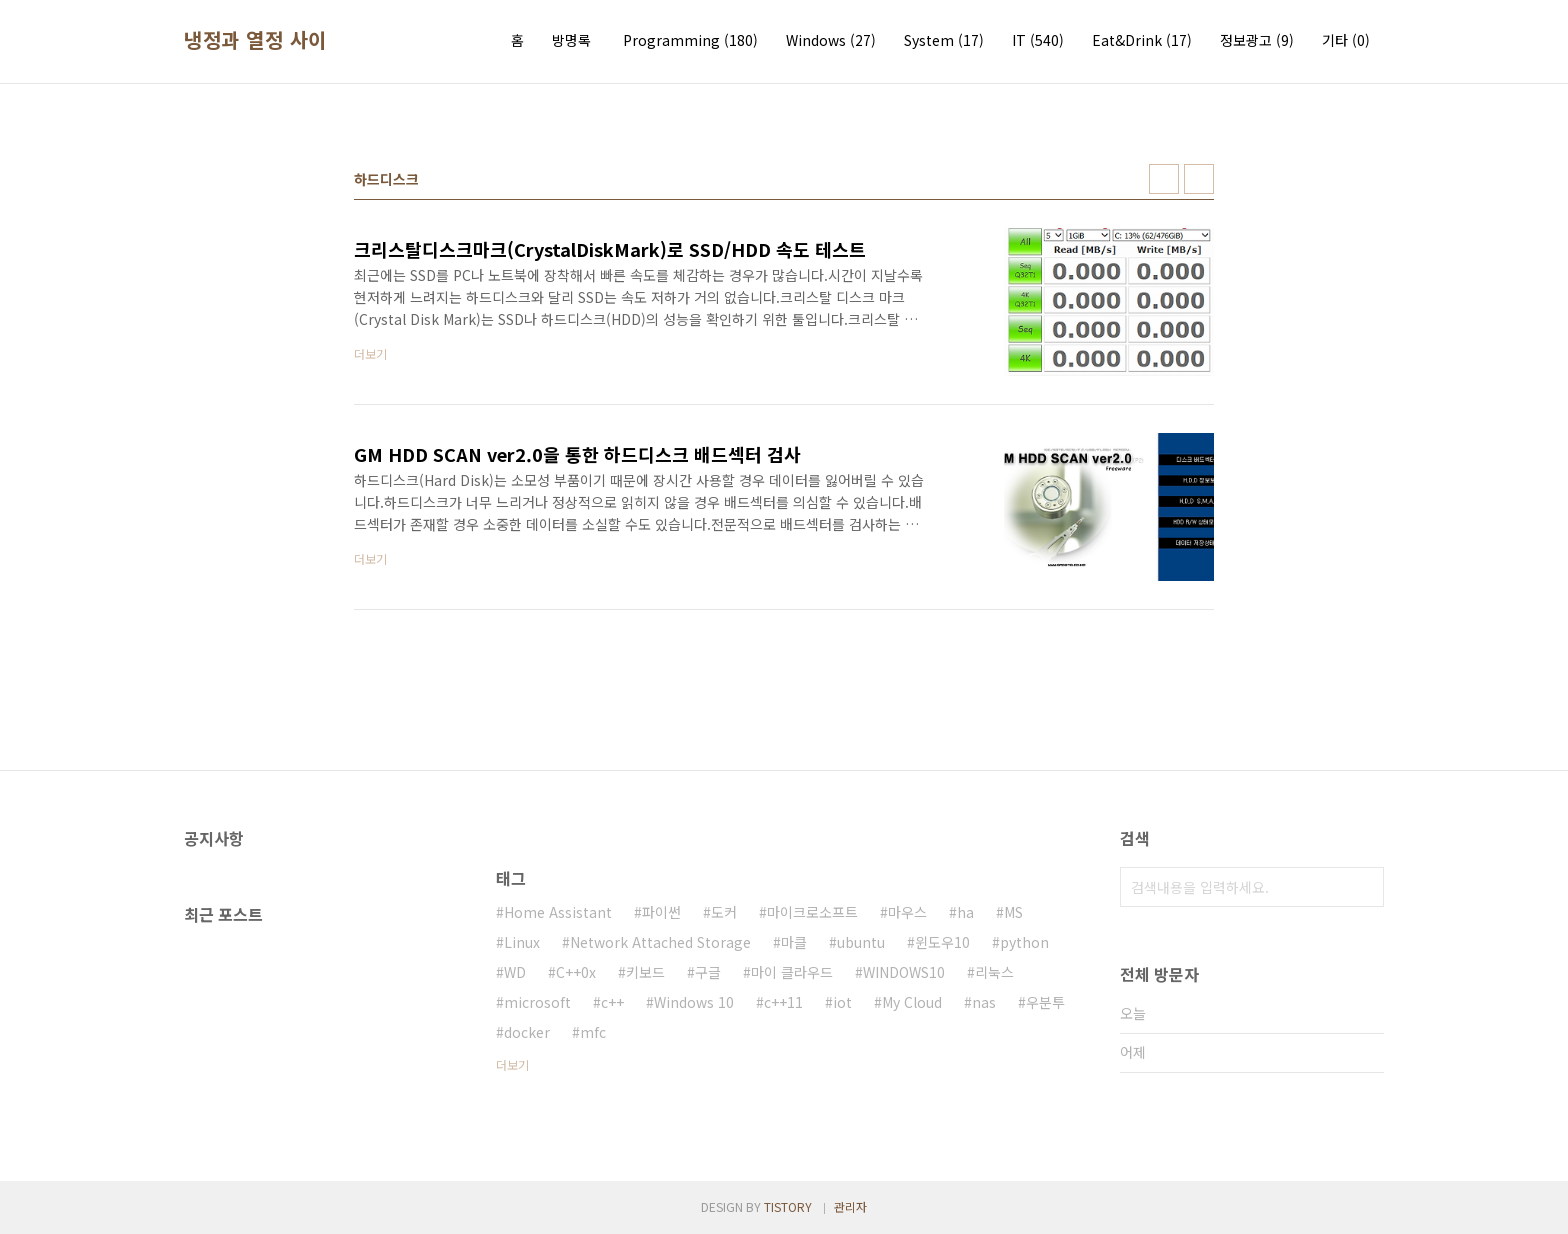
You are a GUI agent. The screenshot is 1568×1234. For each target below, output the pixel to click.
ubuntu (861, 942)
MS (1013, 912)
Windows (831, 40)
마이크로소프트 (812, 912)
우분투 (1045, 1002)
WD (515, 972)
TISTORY (788, 1206)
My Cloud (912, 1002)
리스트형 (1199, 179)
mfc (593, 1032)
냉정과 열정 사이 (255, 40)
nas (984, 1002)
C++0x (576, 972)
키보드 (645, 972)
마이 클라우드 (792, 972)
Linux (522, 942)
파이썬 (661, 912)
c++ (612, 1002)
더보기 (512, 1064)
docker (527, 1032)
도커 (724, 912)
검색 (1364, 887)
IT (1038, 40)
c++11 (783, 1002)
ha (965, 912)
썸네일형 (1164, 179)
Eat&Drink (1142, 40)
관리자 (850, 1206)
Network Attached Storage (660, 942)
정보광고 (1257, 40)
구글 (708, 972)
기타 (1346, 40)
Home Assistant (558, 912)
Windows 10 (694, 1002)
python (1024, 942)
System (944, 40)
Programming (690, 40)
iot (842, 1002)
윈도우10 (942, 942)
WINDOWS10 (904, 972)
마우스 (907, 912)
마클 (794, 942)
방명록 (571, 40)
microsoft (537, 1002)
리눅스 (994, 972)
